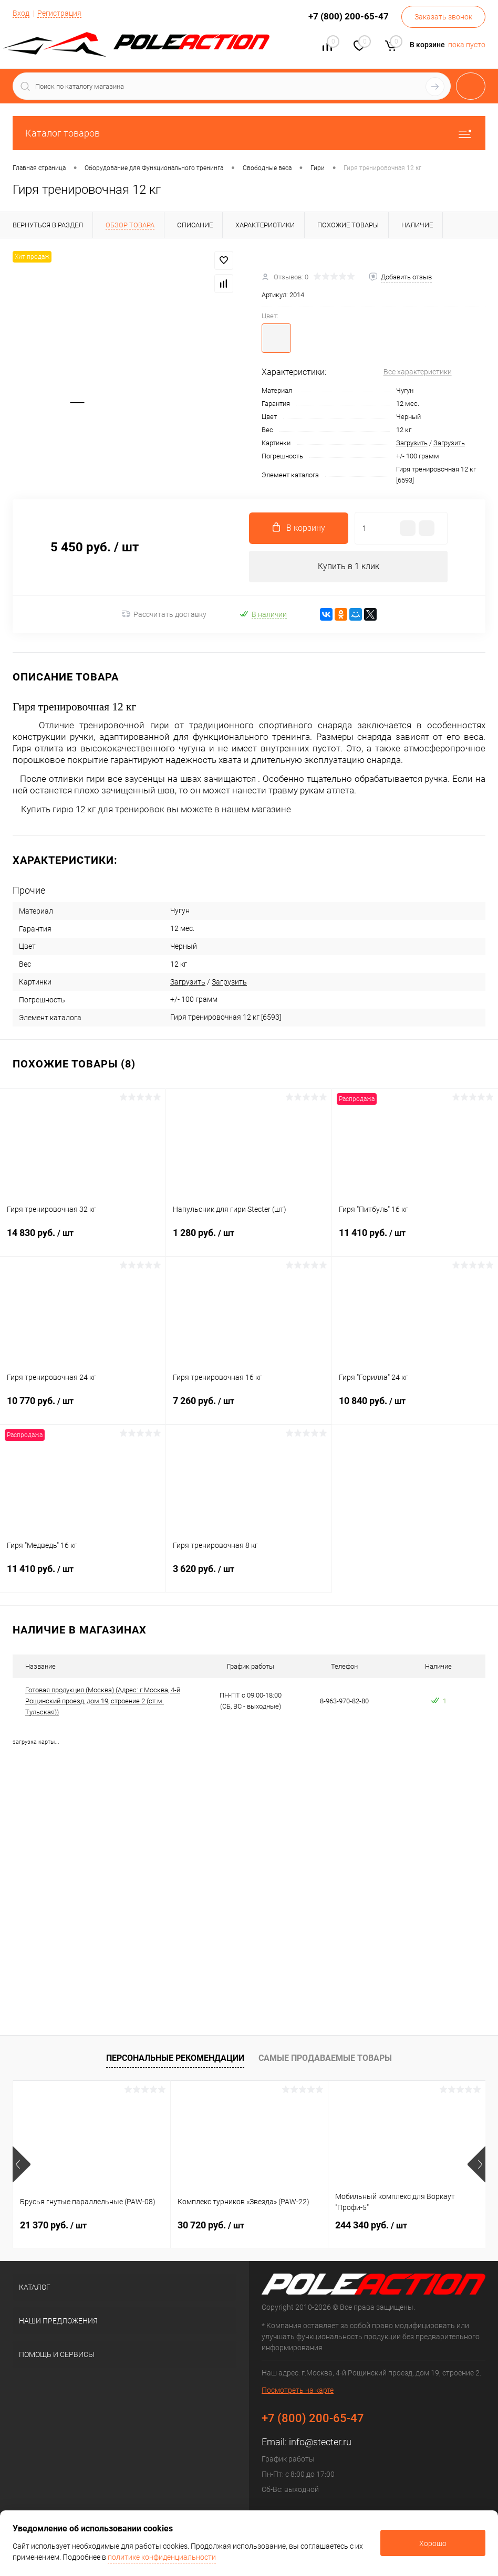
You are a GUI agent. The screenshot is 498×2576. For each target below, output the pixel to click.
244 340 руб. (371, 2225)
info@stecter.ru (320, 2441)
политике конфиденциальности (162, 2557)
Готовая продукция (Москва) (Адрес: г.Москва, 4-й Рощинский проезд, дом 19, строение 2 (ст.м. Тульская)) (102, 1701)
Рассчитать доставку (164, 614)
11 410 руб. (415, 1239)
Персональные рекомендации (175, 2058)
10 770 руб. (83, 1407)
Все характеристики (417, 372)
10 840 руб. (415, 1407)
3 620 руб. (249, 1575)
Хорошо (433, 2543)
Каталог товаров (249, 133)
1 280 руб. (249, 1239)
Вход (21, 13)
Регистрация (59, 13)
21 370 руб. (53, 2225)
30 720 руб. (211, 2225)
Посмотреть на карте (298, 2390)
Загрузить (412, 443)
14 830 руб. (83, 1239)
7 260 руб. (249, 1407)
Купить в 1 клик (348, 566)
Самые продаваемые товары (325, 2058)
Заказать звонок (443, 17)
